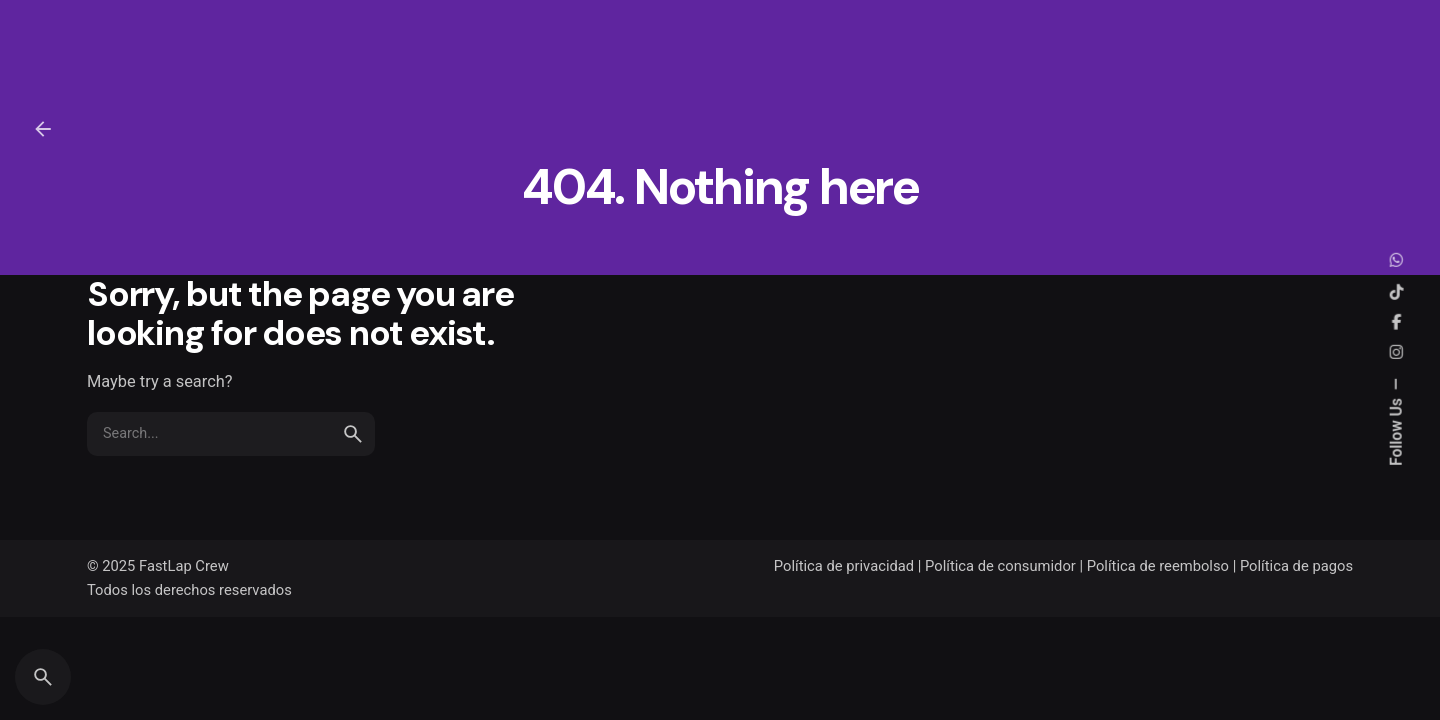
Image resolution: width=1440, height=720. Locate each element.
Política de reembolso (1158, 566)
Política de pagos (1296, 566)
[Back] (43, 129)
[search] (353, 448)
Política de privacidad (844, 566)
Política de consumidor (1000, 566)
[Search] (43, 677)
